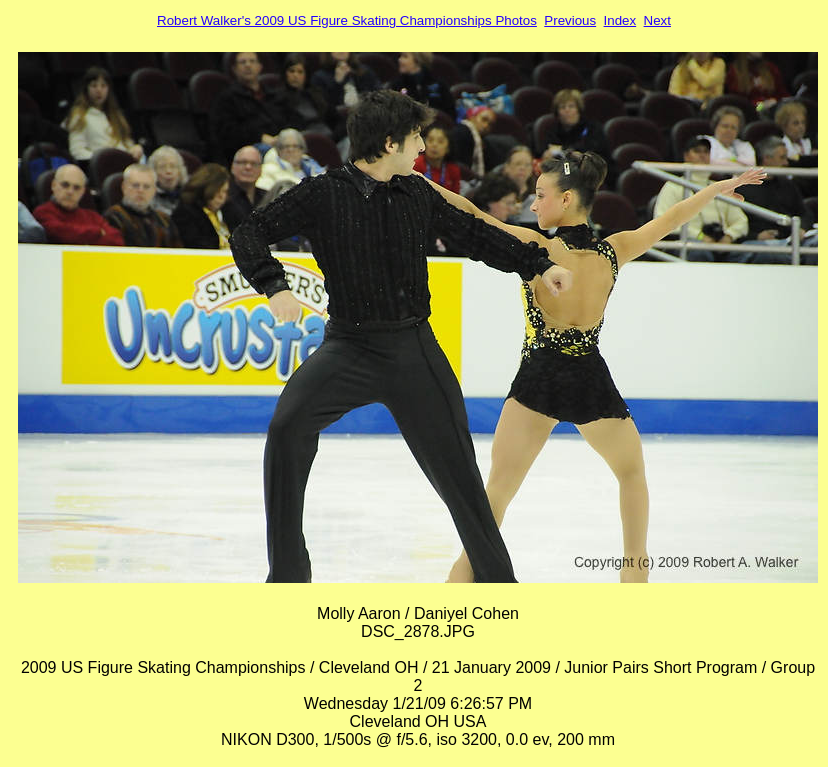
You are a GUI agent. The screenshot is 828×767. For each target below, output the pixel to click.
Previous (570, 20)
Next (657, 20)
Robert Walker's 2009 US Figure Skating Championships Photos (347, 20)
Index (620, 20)
